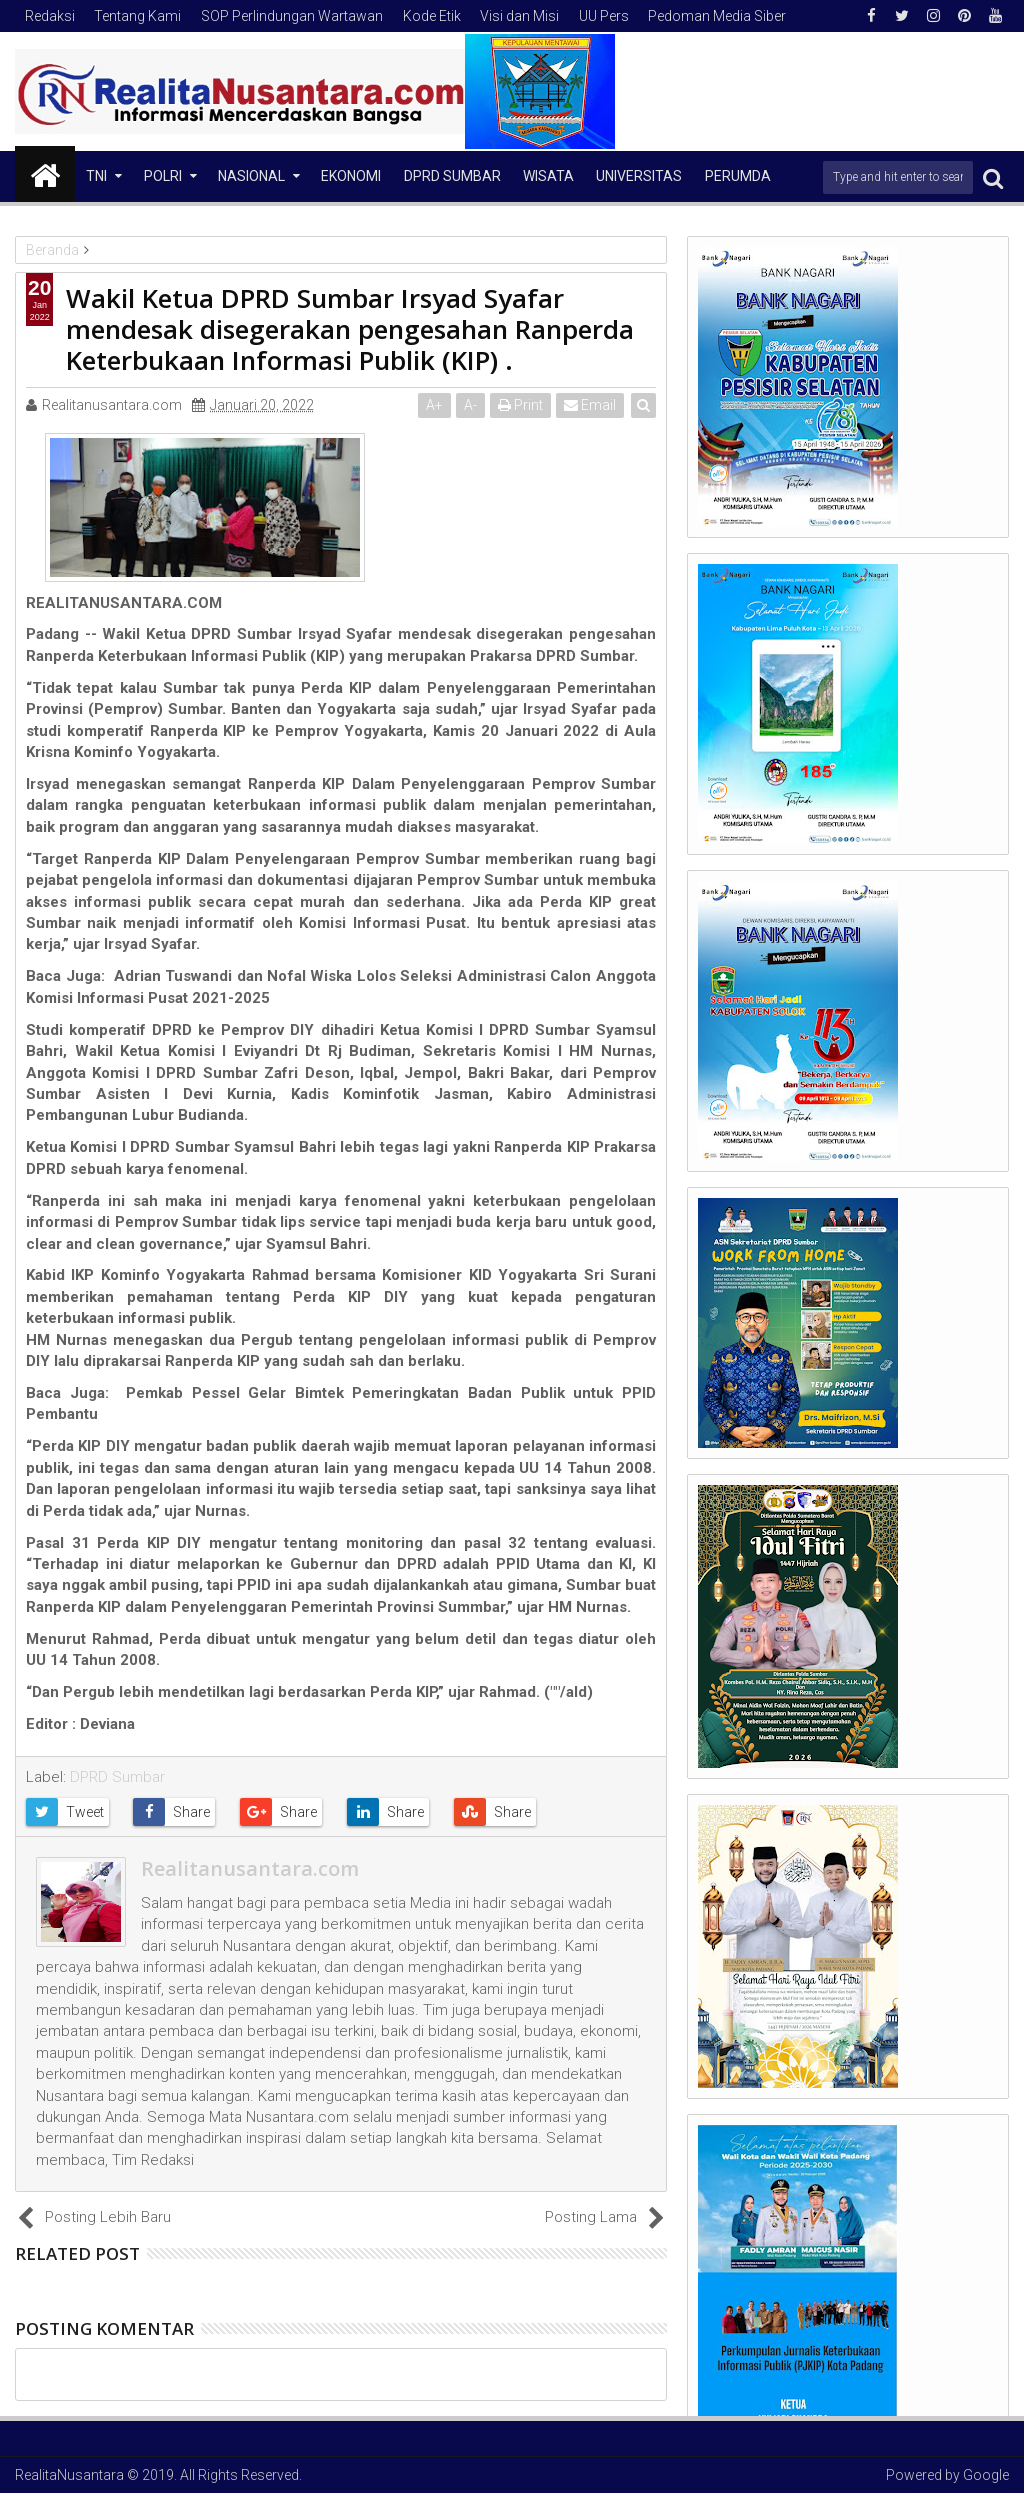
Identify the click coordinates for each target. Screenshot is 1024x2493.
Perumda (738, 176)
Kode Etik (432, 16)
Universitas (639, 176)
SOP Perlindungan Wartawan (292, 16)
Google (986, 2475)
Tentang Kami (137, 16)
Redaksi (50, 16)
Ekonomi (351, 176)
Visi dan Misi (519, 16)
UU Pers (604, 16)
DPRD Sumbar (452, 176)
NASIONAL (251, 176)
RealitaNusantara (69, 2475)
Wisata (548, 176)
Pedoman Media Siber (717, 16)
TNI (96, 176)
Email (590, 405)
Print (520, 405)
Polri (163, 176)
